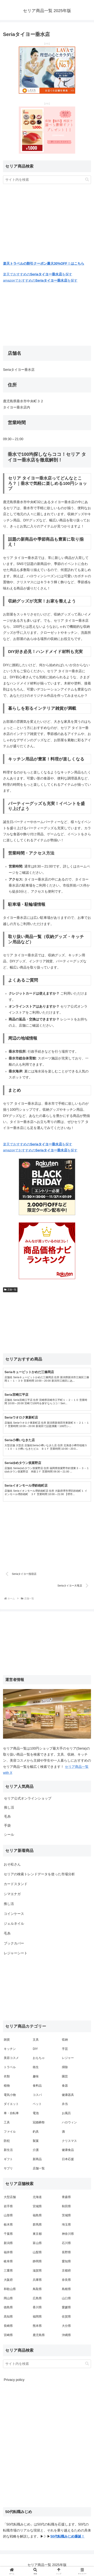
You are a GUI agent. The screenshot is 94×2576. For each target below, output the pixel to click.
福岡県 (37, 2316)
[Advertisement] (47, 223)
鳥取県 (37, 2289)
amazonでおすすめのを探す (40, 280)
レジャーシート (15, 1953)
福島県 (37, 2215)
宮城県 (37, 2206)
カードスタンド (15, 1884)
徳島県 (8, 2307)
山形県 (8, 2215)
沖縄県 (66, 2335)
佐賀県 (66, 2316)
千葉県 (8, 2234)
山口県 (66, 2298)
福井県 (8, 2252)
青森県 (66, 2197)
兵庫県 (37, 2280)
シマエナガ (12, 1894)
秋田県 (66, 2206)
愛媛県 (66, 2307)
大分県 (66, 2326)
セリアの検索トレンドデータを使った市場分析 (39, 1874)
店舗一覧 (10, 1289)
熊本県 (37, 2326)
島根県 (66, 2289)
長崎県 (8, 2326)
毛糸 (7, 1933)
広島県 (37, 2298)
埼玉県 (66, 2224)
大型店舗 (10, 2197)
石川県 (66, 2243)
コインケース (14, 1914)
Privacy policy (14, 2380)
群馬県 (37, 2224)
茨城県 (66, 2215)
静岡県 (37, 2261)
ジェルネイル (14, 1924)
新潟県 (8, 2243)
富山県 (37, 2243)
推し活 (9, 1904)
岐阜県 (8, 2261)
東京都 (37, 2234)
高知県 (8, 2316)
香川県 (37, 2307)
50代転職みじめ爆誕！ (67, 2536)
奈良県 (66, 2280)
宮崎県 (8, 2335)
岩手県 (8, 2206)
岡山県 (8, 2298)
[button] (87, 179)
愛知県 (66, 2261)
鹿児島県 (39, 2335)
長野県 (66, 2252)
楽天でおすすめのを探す (37, 274)
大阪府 (8, 2280)
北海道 (37, 2197)
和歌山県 (10, 2289)
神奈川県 (68, 2234)
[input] (47, 180)
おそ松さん (12, 1864)
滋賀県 (37, 2270)
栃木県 (8, 2224)
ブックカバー (14, 1943)
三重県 (8, 2270)
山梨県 (37, 2252)
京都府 (66, 2270)
